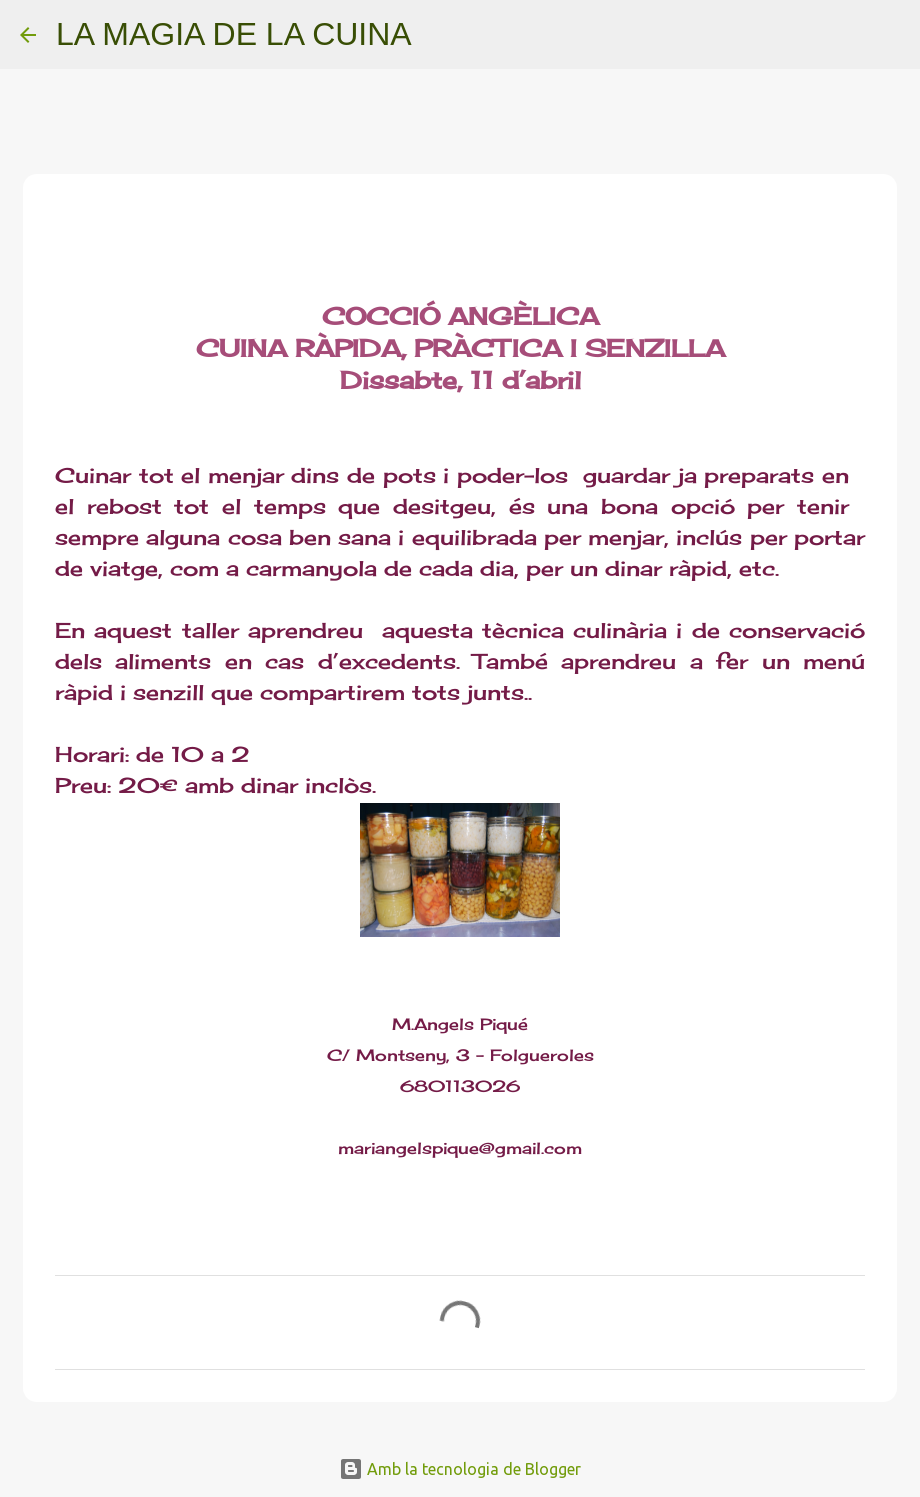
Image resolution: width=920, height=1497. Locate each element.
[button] (67, 257)
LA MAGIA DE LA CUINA (234, 34)
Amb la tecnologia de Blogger (460, 1469)
